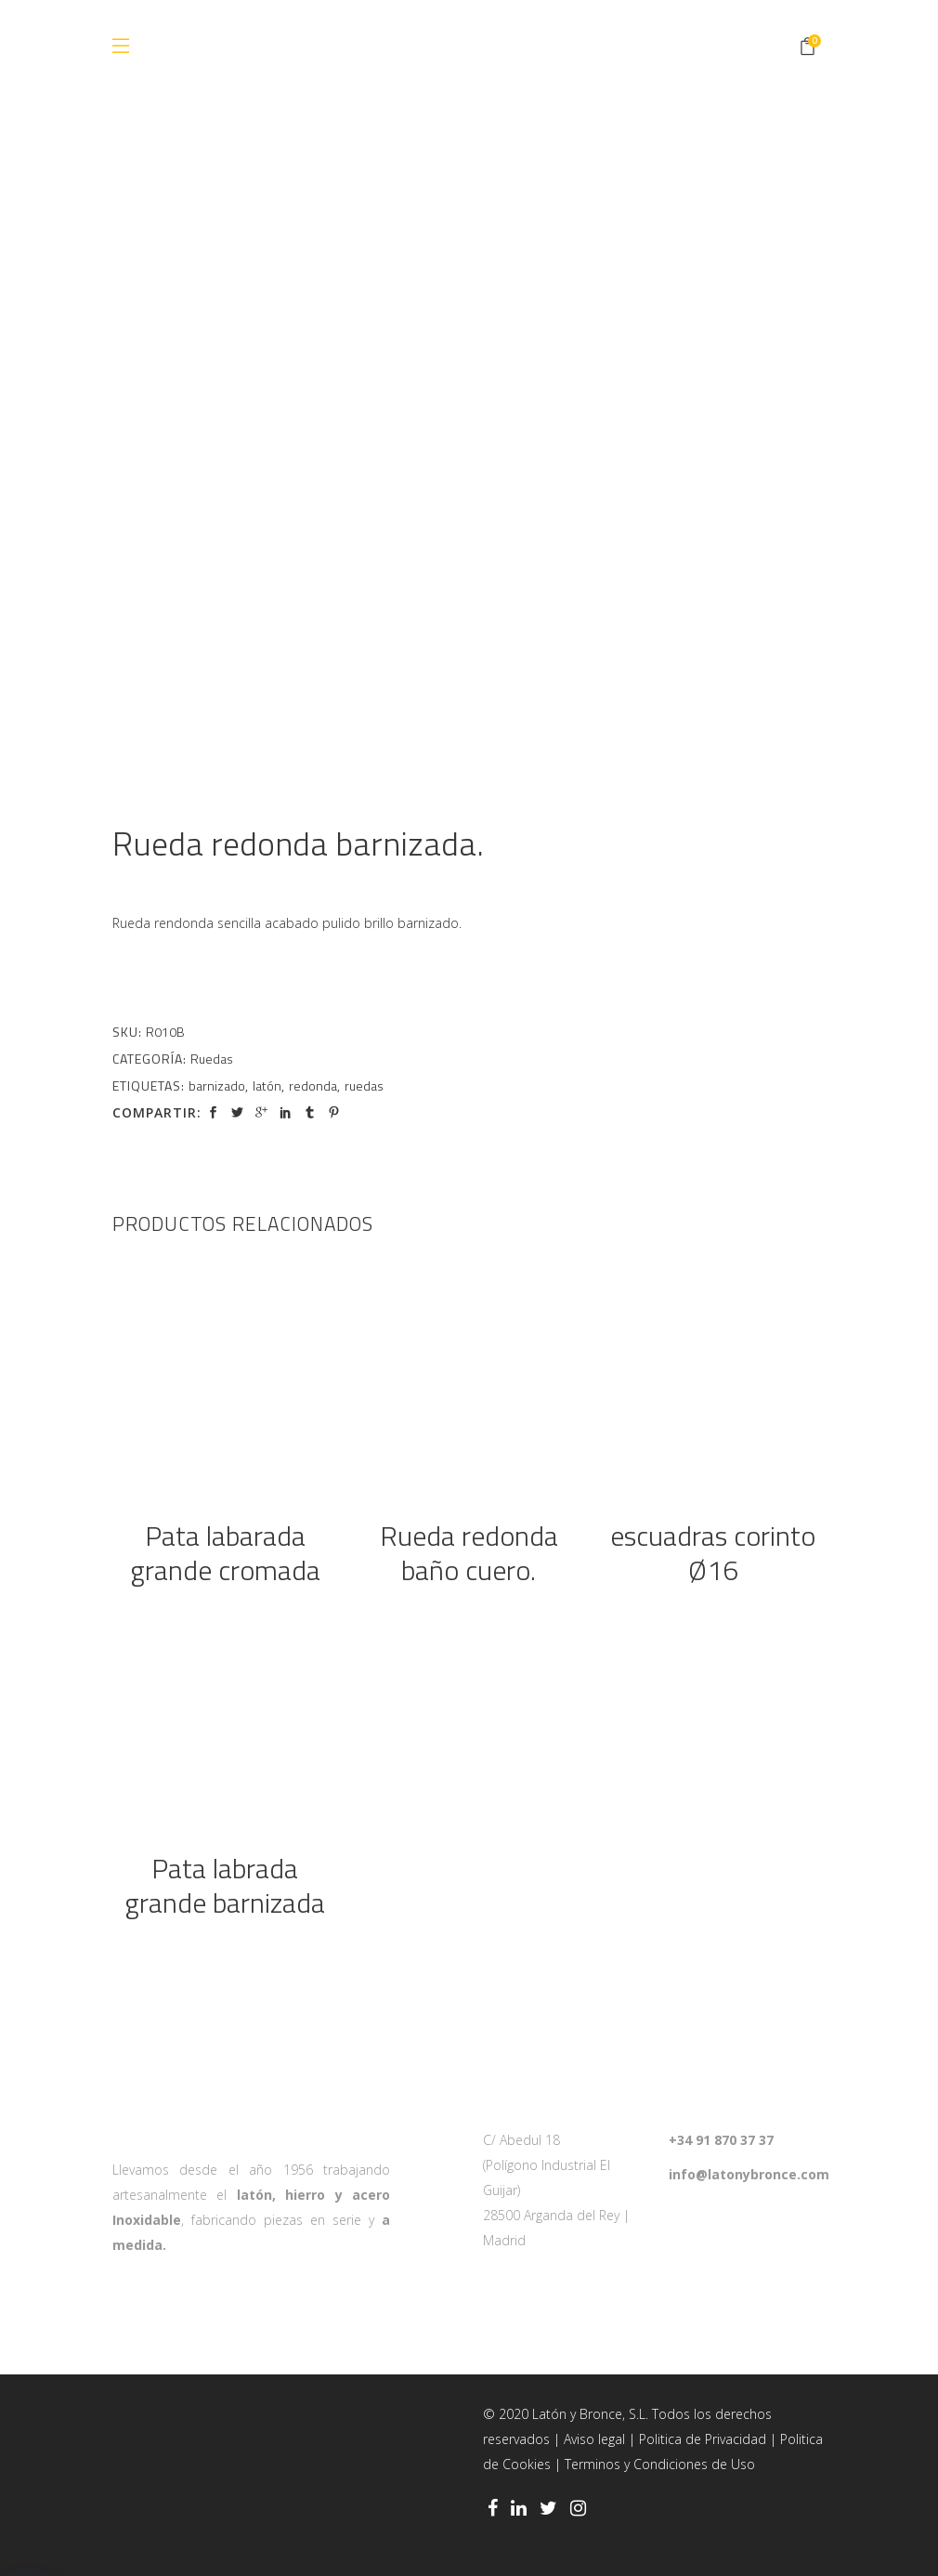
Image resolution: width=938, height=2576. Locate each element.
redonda (313, 1085)
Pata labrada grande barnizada (224, 1885)
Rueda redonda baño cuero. (469, 1552)
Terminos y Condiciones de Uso (660, 2464)
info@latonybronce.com (749, 2174)
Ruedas (211, 1058)
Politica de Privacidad (702, 2439)
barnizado (217, 1085)
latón (267, 1085)
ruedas (364, 1085)
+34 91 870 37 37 (721, 2140)
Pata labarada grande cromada (225, 1552)
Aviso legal (594, 2439)
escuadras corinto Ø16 (712, 1552)
